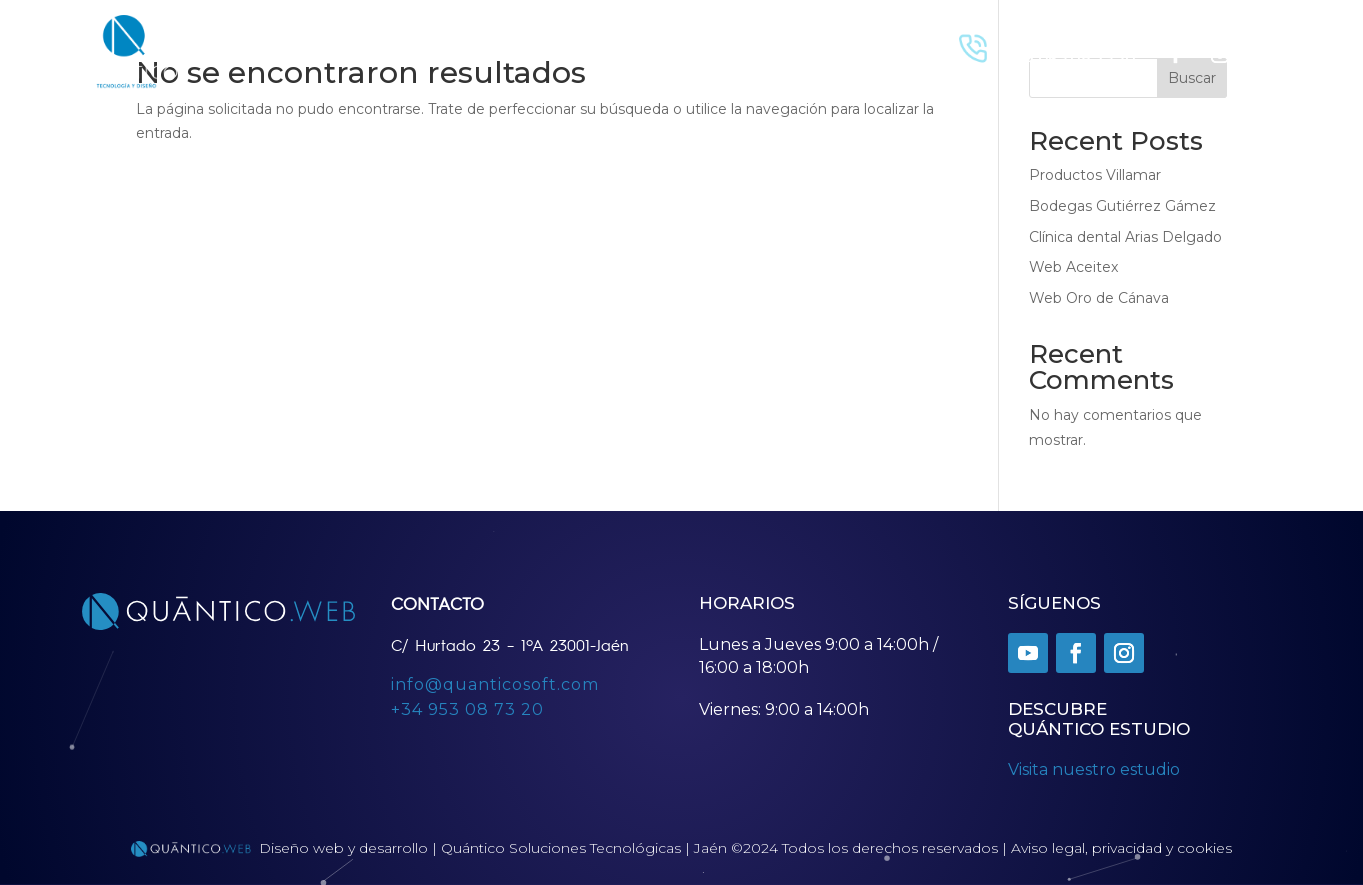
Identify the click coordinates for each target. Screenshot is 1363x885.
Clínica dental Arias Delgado (1125, 237)
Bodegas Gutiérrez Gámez (1122, 206)
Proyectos (367, 51)
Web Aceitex (1073, 267)
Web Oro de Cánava (1099, 298)
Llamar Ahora (1053, 36)
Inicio (294, 51)
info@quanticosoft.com (495, 684)
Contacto (454, 51)
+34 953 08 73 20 (467, 709)
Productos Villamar (1095, 175)
